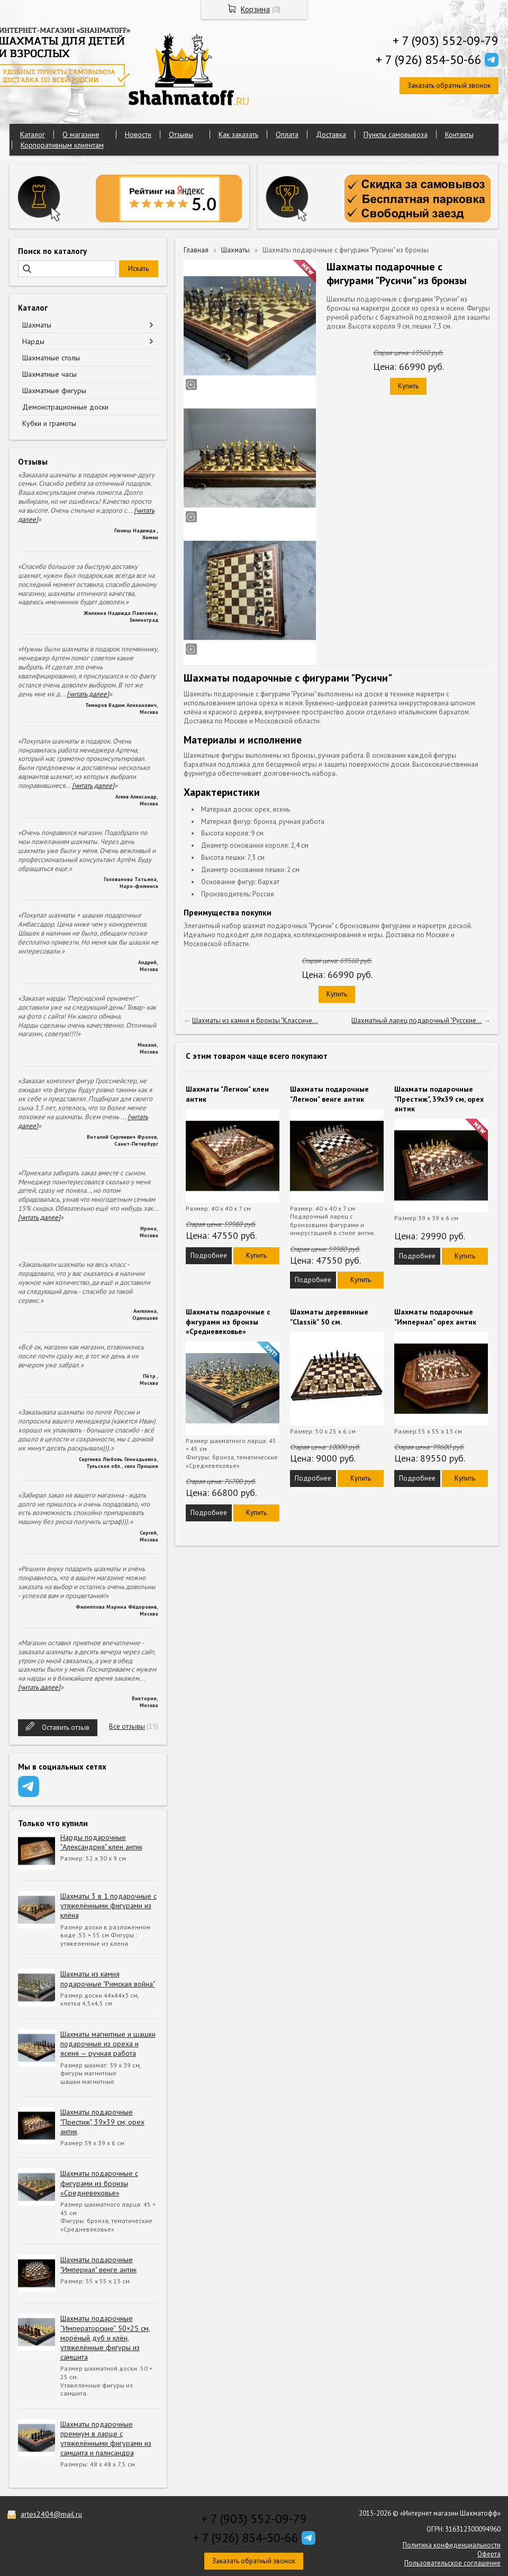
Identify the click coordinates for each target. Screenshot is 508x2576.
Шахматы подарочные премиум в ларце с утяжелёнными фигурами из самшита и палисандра (105, 2438)
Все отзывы (127, 1726)
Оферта (489, 2554)
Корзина (255, 9)
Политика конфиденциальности (452, 2545)
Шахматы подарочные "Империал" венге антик (98, 2264)
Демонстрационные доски (65, 407)
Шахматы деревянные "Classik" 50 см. (329, 1316)
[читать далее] (88, 694)
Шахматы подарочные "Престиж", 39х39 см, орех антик (102, 2121)
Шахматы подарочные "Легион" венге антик (329, 1093)
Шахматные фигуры (54, 390)
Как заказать (238, 134)
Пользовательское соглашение (452, 2563)
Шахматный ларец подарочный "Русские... (416, 1020)
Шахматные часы (49, 374)
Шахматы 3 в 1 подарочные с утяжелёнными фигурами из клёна (108, 1905)
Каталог (32, 134)
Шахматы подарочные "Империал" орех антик (435, 1316)
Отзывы (181, 134)
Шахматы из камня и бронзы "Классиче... (255, 1020)
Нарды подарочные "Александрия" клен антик (101, 1842)
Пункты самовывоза (396, 134)
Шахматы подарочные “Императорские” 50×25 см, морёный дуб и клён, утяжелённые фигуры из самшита (105, 2338)
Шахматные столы (51, 357)
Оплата (287, 134)
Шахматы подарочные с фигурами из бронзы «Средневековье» (99, 2183)
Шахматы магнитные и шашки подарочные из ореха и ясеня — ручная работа (108, 2043)
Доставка (331, 134)
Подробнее (208, 1255)
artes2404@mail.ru (51, 2514)
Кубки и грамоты (49, 423)
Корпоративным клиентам (62, 145)
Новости (138, 134)
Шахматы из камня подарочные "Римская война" (107, 1978)
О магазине (80, 134)
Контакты (459, 134)
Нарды (33, 341)
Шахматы (36, 325)
